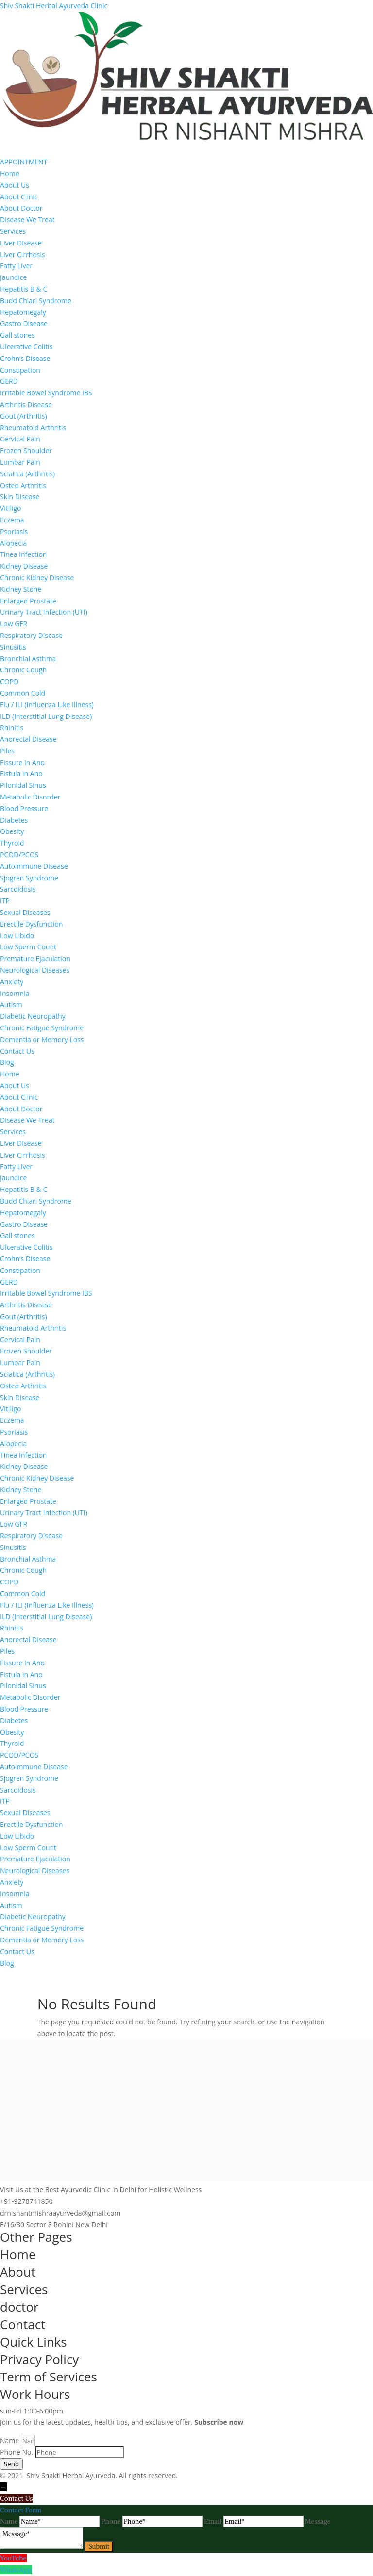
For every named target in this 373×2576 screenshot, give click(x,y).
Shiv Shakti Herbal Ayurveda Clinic (53, 5)
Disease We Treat (27, 219)
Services (13, 231)
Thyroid (12, 843)
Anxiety (11, 981)
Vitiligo (10, 508)
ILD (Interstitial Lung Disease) (46, 716)
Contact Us (17, 1051)
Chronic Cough (23, 669)
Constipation (20, 370)
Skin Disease (19, 496)
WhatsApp (16, 2569)
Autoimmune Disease (34, 866)
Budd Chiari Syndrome (35, 300)
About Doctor (21, 207)
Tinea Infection (23, 554)
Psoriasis (14, 531)
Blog (7, 1062)
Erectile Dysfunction (31, 924)
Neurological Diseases (34, 970)
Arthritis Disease (26, 404)
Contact (22, 2324)
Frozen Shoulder (26, 450)
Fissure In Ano (22, 762)
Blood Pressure (24, 808)
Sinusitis (13, 647)
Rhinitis (11, 727)
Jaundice (13, 277)
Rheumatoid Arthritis (33, 427)
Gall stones (17, 335)
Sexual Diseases (25, 912)
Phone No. (17, 2452)
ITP (5, 900)
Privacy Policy (39, 2359)
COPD (9, 681)
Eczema (12, 519)
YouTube (13, 2558)
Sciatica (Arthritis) (27, 473)
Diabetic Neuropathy (33, 1016)
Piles (7, 750)
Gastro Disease (24, 323)
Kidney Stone (20, 589)
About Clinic (19, 196)
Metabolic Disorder (30, 796)
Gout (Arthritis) (23, 416)
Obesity (12, 831)
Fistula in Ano (21, 773)
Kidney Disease (24, 566)
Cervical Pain (20, 438)
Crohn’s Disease (25, 358)
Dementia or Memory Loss (42, 1039)
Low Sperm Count (28, 946)
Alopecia (13, 543)
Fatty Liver (16, 265)
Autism (11, 1004)
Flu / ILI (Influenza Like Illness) (47, 704)
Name (10, 2440)
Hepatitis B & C (23, 288)
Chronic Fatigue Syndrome (42, 1027)
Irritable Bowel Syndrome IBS (46, 392)
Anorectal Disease (28, 739)
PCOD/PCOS (19, 854)
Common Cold (22, 693)
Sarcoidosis (18, 889)
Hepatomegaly (23, 312)
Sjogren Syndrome (29, 877)
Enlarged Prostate (28, 600)
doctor (19, 2306)
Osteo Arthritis (23, 485)
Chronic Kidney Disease (37, 577)
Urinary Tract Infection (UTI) (43, 612)
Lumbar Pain (20, 462)
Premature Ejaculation (35, 958)
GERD (9, 381)
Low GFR (13, 623)
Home (9, 173)
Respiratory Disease (31, 635)
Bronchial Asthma (28, 658)
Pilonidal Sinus (23, 785)
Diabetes (14, 820)
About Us (14, 185)
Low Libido (17, 935)
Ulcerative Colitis (26, 346)
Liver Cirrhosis (22, 254)
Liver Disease (21, 242)
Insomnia (14, 993)
